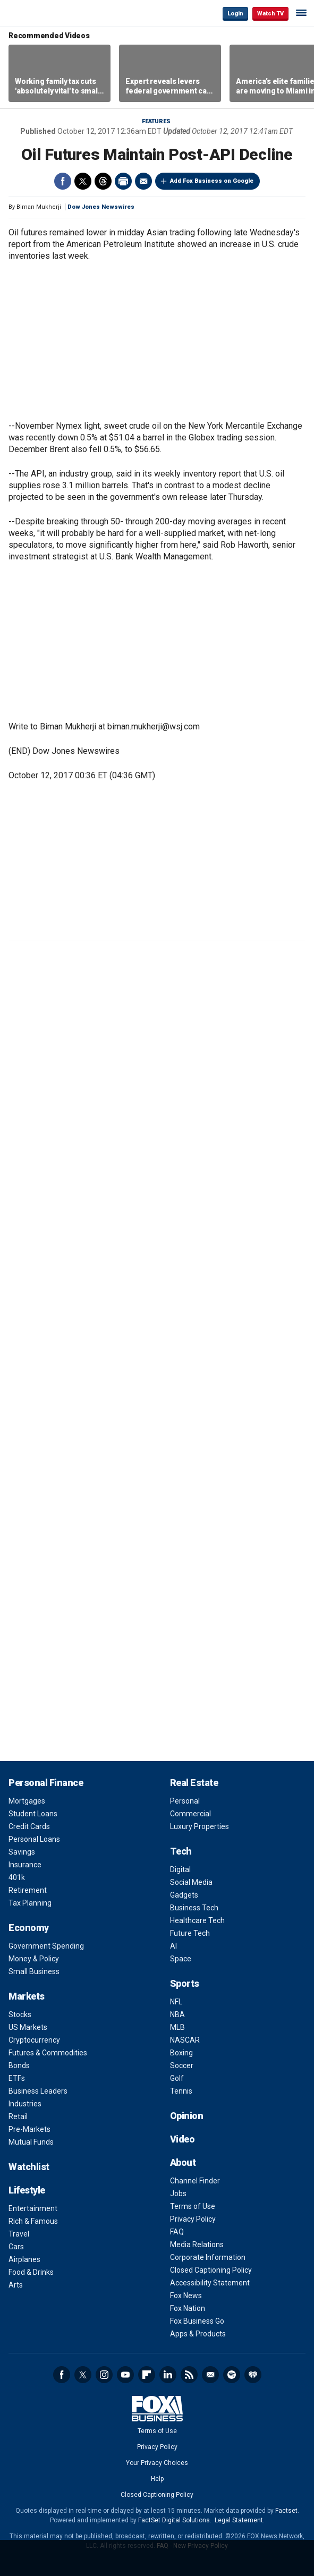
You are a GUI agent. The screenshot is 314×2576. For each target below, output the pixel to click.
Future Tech (190, 1933)
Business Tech (194, 1907)
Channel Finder (195, 2181)
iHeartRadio (252, 2374)
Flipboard (146, 2374)
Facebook (62, 181)
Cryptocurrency (34, 2040)
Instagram (104, 2374)
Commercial (190, 1813)
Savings (22, 1852)
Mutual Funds (31, 2142)
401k (17, 1877)
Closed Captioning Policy (211, 2270)
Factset (286, 2510)
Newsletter (210, 2374)
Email (143, 181)
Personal (185, 1801)
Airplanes (24, 2259)
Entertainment (33, 2208)
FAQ (177, 2232)
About (183, 2162)
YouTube (125, 2374)
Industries (25, 2103)
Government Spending (46, 1946)
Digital (180, 1869)
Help (157, 2479)
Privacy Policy (193, 2219)
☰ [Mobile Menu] (301, 12)
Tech (181, 1851)
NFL (176, 2001)
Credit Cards (29, 1826)
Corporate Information (207, 2257)
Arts (16, 2285)
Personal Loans (34, 1839)
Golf (177, 2078)
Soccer (181, 2065)
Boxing (181, 2052)
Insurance (25, 1864)
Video (182, 2139)
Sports (184, 1983)
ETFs (17, 2078)
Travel (19, 2234)
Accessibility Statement (210, 2283)
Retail (18, 2116)
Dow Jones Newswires (100, 206)
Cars (16, 2246)
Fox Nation (187, 2308)
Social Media (191, 1882)
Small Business (34, 1971)
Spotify (231, 2374)
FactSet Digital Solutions (174, 2520)
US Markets (28, 2027)
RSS (189, 2374)
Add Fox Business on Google (211, 180)
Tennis (181, 2091)
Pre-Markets (29, 2129)
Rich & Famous (33, 2221)
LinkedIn (167, 2374)
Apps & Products (198, 2334)
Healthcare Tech (197, 1920)
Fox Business (43, 13)
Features (156, 121)
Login (235, 13)
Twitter (82, 181)
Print (123, 181)
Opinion (186, 2115)
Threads (103, 181)
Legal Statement (239, 2520)
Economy (29, 1927)
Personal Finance (46, 1782)
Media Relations (197, 2244)
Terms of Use (192, 2206)
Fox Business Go (197, 2321)
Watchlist (29, 2166)
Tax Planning (30, 1903)
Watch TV (270, 13)
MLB (177, 2027)
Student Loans (33, 1813)
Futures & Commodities (48, 2052)
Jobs (178, 2193)
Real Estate (194, 1782)
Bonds (19, 2065)
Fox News (186, 2295)
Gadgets (184, 1895)
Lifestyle (27, 2190)
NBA (177, 2014)
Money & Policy (34, 1958)
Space (180, 1958)
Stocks (20, 2014)
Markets (27, 1996)
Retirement (28, 1890)
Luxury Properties (199, 1826)
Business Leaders (38, 2091)
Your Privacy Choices (157, 2463)
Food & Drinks (31, 2272)
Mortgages (27, 1801)
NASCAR (185, 2040)
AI (173, 1946)
